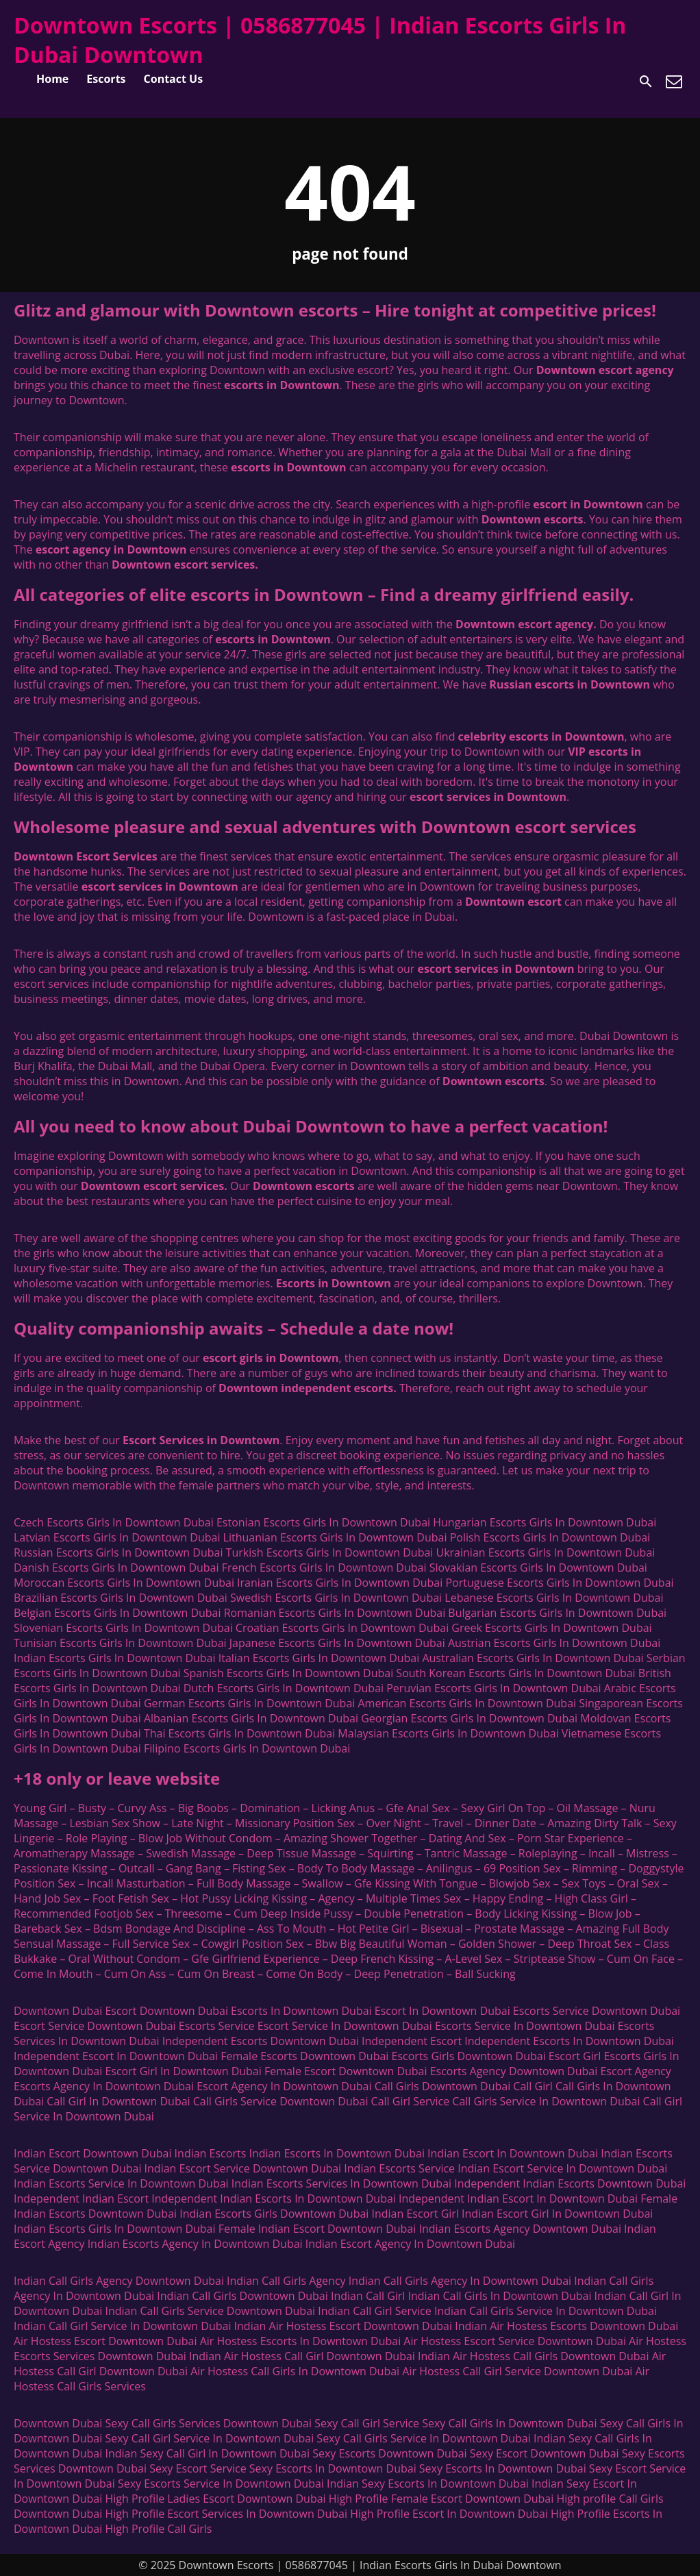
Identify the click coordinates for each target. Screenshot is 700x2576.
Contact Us (173, 78)
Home (52, 78)
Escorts (105, 78)
